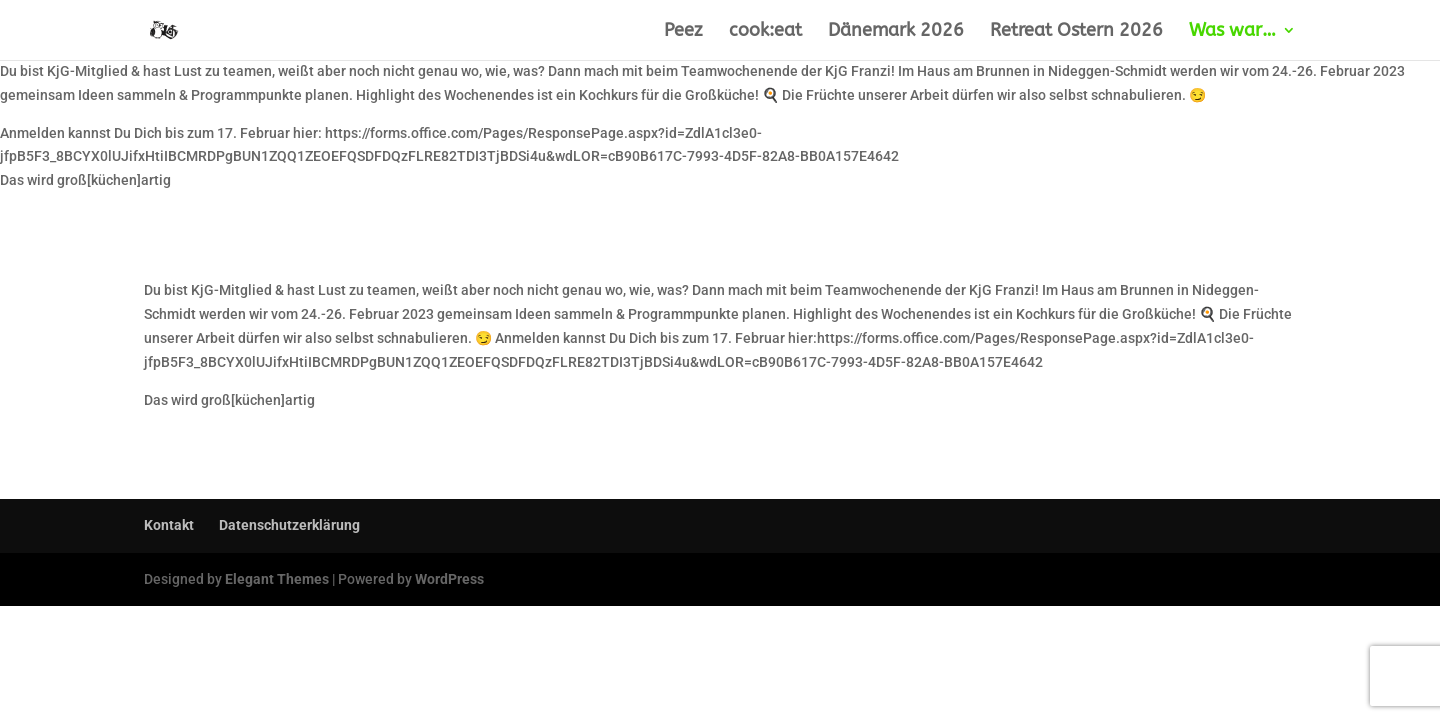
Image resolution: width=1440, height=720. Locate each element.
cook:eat (765, 32)
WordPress (449, 579)
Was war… (1232, 32)
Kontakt (169, 525)
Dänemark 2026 (896, 32)
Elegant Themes (277, 579)
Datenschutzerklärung (289, 525)
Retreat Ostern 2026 (1076, 32)
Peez (683, 32)
